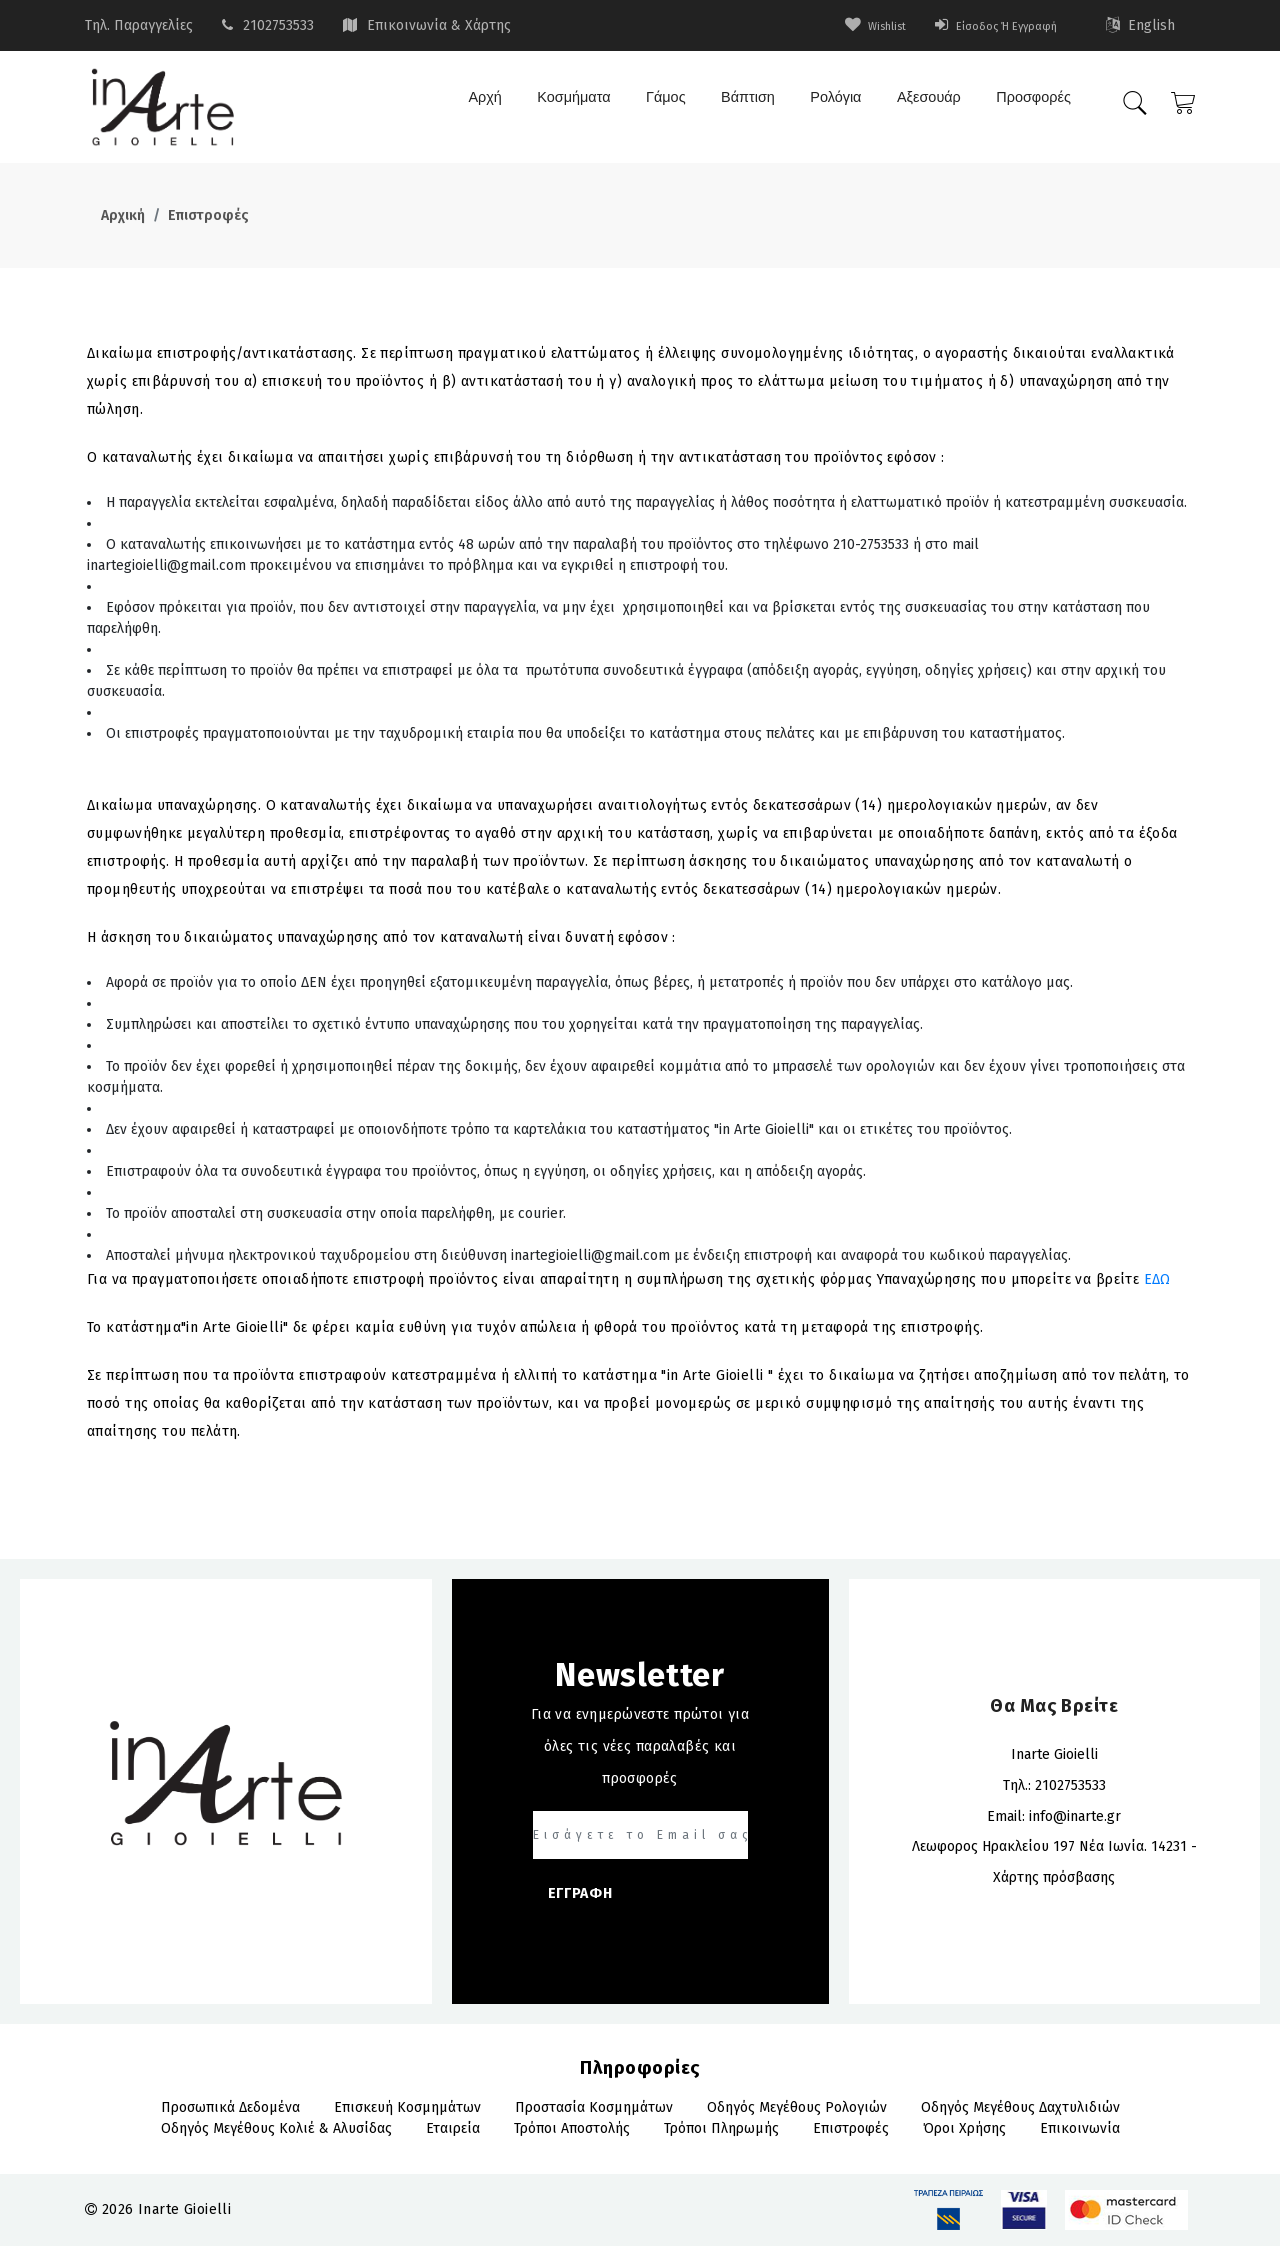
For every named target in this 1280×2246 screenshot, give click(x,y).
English (1141, 25)
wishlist (844, 25)
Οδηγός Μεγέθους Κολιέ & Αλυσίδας (276, 2128)
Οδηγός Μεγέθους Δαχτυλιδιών (1020, 2107)
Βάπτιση (742, 104)
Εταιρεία (453, 2128)
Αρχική (123, 215)
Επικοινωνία (1080, 2128)
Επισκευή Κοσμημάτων (407, 2107)
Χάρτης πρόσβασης (1054, 1877)
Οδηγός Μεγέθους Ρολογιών (797, 2107)
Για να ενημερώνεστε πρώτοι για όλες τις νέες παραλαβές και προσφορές (640, 1746)
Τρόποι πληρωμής (721, 2128)
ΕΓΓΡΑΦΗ (580, 1893)
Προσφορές (1029, 104)
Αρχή (477, 104)
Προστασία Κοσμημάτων (594, 2107)
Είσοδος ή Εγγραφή (984, 25)
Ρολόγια (832, 104)
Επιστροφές (208, 215)
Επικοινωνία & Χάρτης (439, 25)
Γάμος (660, 104)
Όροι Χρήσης (964, 2128)
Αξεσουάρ (925, 104)
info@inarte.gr (1075, 1816)
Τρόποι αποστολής (572, 2128)
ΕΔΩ (1157, 1279)
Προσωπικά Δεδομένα (230, 2107)
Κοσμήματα (567, 104)
